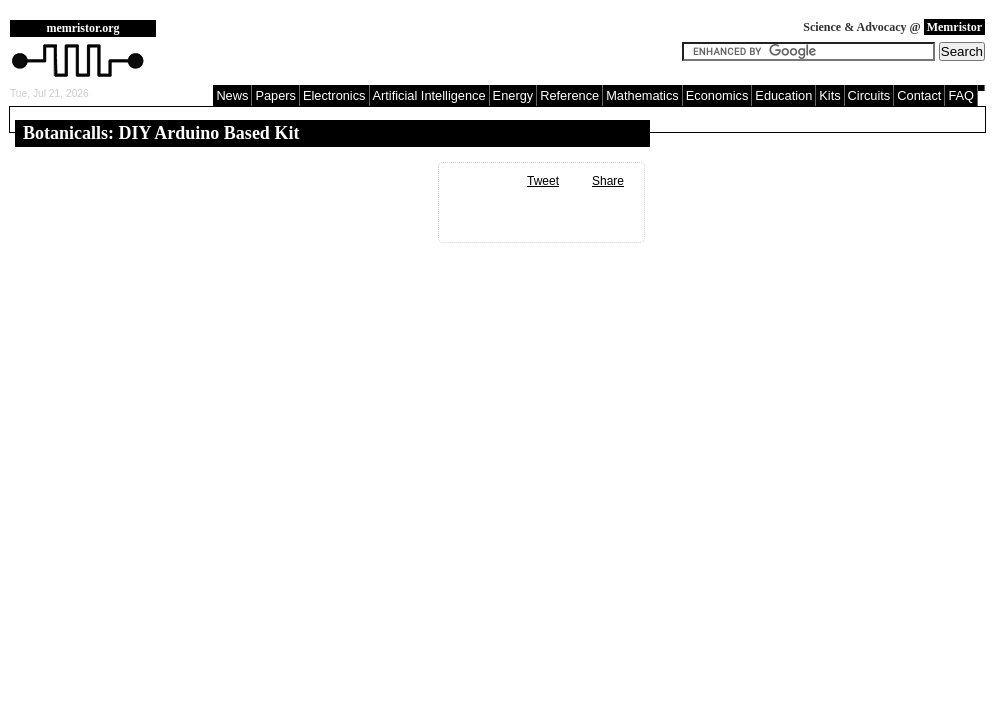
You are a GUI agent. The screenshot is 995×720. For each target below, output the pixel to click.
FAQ (961, 95)
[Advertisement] (424, 50)
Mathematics (642, 95)
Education (783, 95)
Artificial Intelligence (429, 95)
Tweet (543, 181)
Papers (275, 95)
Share (608, 181)
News (232, 95)
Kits (829, 95)
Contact (919, 95)
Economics (717, 95)
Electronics (334, 95)
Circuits (869, 95)
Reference (569, 95)
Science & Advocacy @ (894, 27)
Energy (513, 95)
